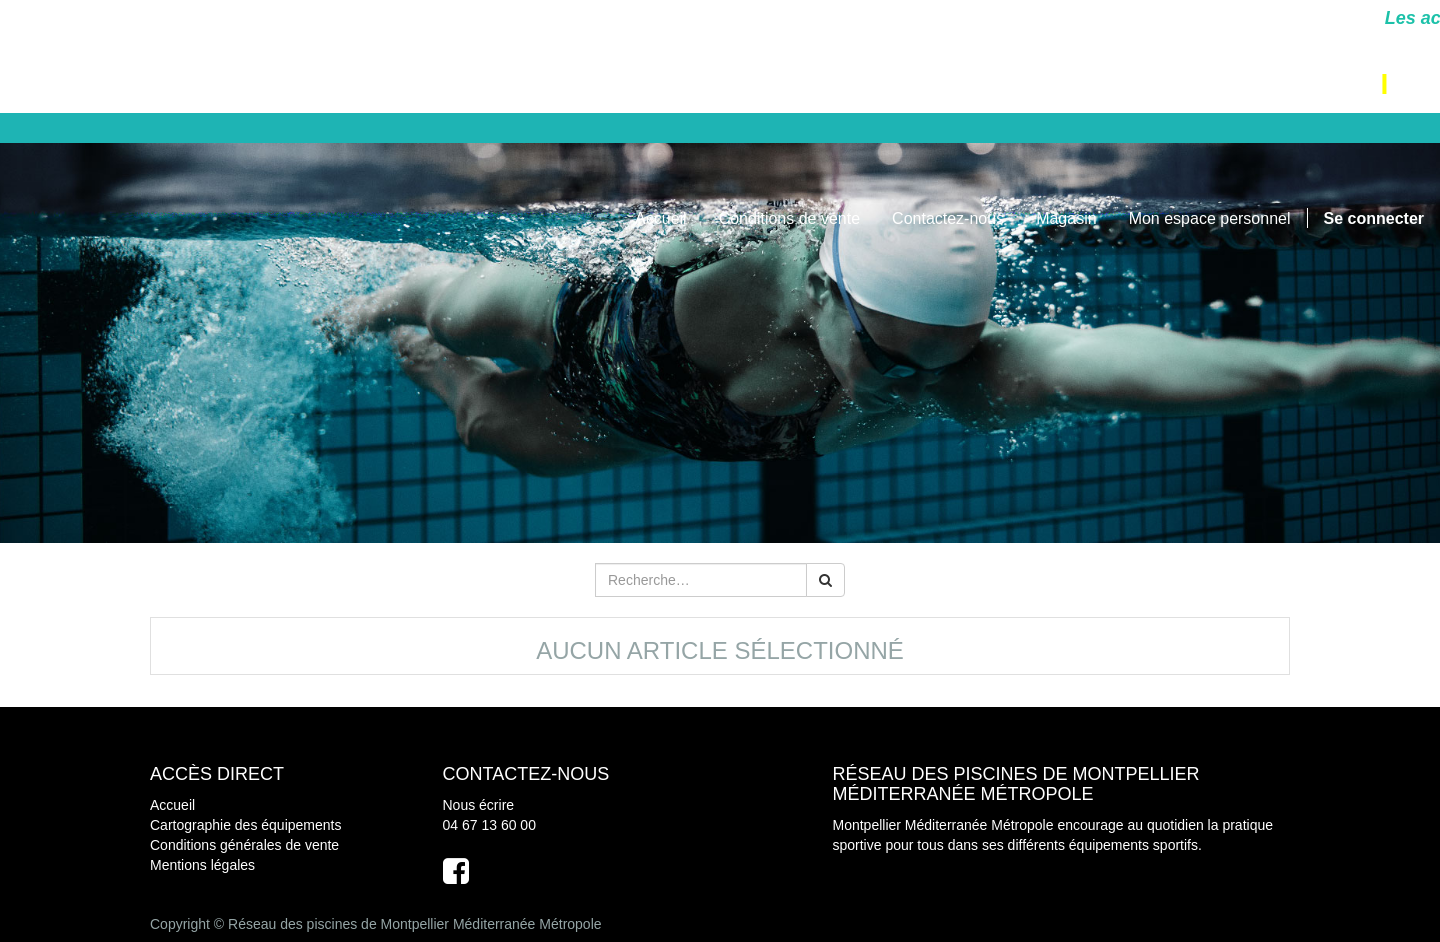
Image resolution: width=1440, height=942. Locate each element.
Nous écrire (479, 805)
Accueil (172, 805)
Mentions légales (202, 865)
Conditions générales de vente (244, 845)
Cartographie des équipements (245, 825)
